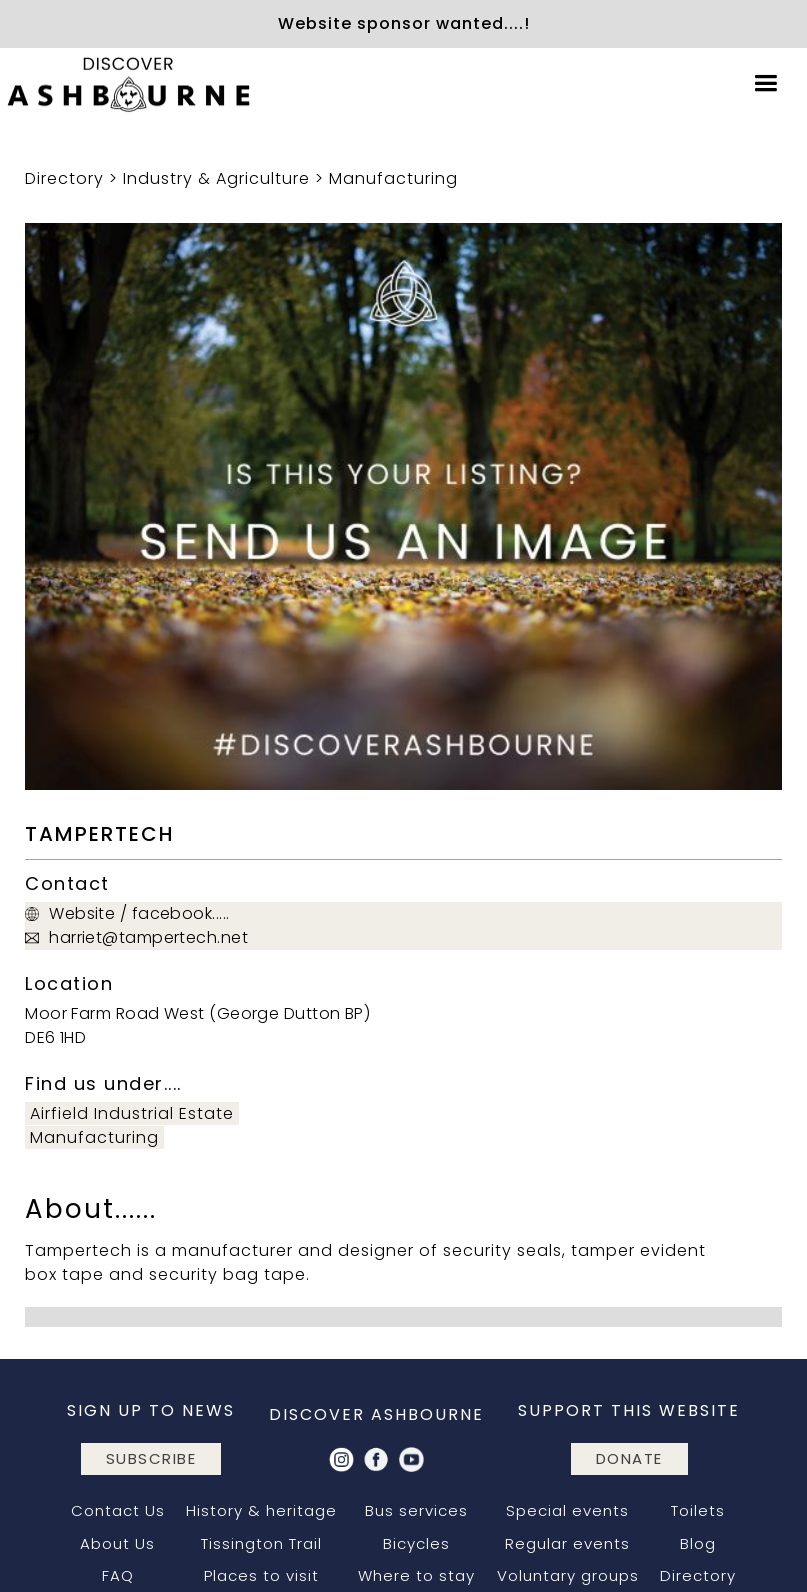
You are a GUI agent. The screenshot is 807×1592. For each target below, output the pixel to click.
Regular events (567, 1543)
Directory (64, 178)
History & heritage (261, 1510)
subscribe (151, 1458)
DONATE (629, 1458)
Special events (567, 1510)
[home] (130, 84)
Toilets (698, 1510)
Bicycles (416, 1543)
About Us (117, 1543)
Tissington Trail (261, 1543)
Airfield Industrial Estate (132, 1113)
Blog (698, 1543)
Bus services (416, 1510)
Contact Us (118, 1510)
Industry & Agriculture (216, 178)
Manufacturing (393, 178)
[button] (766, 83)
